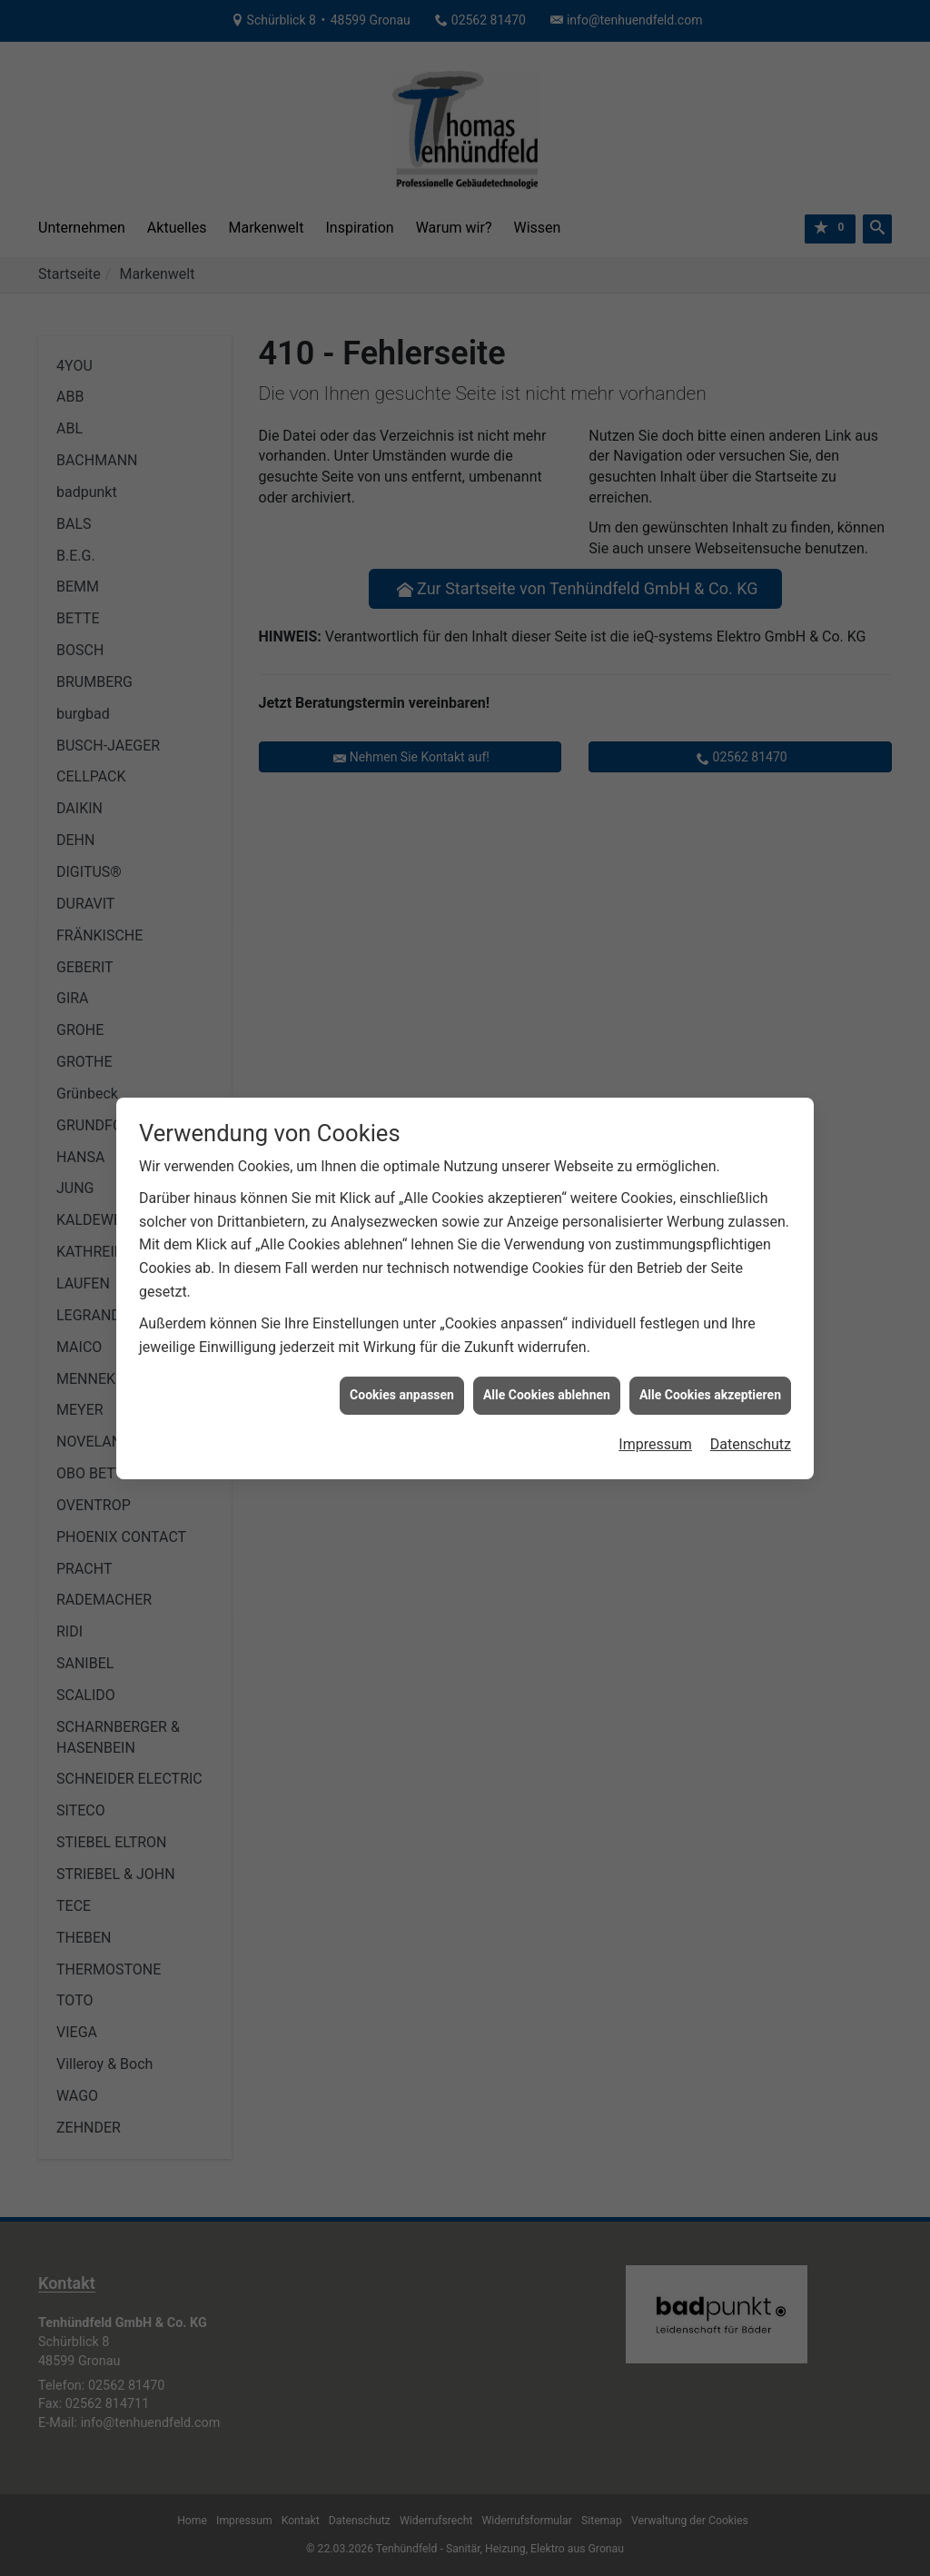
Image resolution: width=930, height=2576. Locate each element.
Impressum (655, 1390)
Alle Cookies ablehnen (546, 1342)
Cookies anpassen (402, 1342)
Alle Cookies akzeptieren (710, 1342)
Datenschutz (750, 1390)
